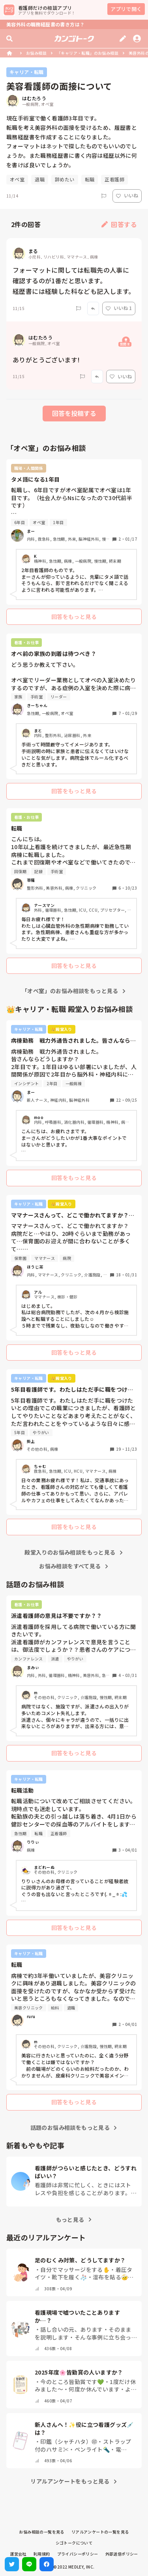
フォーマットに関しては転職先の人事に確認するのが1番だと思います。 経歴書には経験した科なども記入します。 (74, 280)
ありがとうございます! (46, 359)
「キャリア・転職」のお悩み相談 (87, 53)
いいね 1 (119, 308)
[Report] (103, 196)
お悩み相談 (36, 53)
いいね (127, 195)
